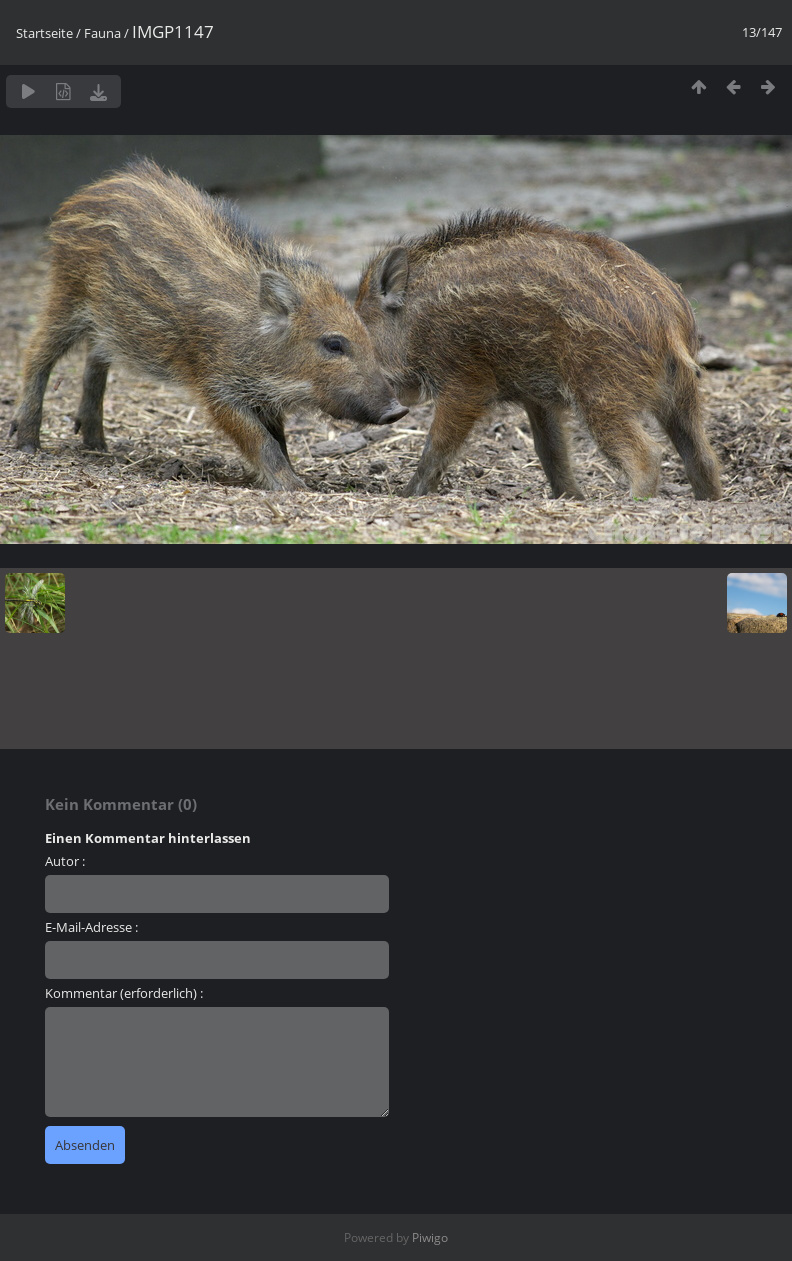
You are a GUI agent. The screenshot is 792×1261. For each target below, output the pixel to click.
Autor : (65, 861)
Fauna (102, 33)
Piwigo (430, 1237)
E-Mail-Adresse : (91, 927)
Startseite (44, 33)
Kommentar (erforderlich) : (124, 993)
